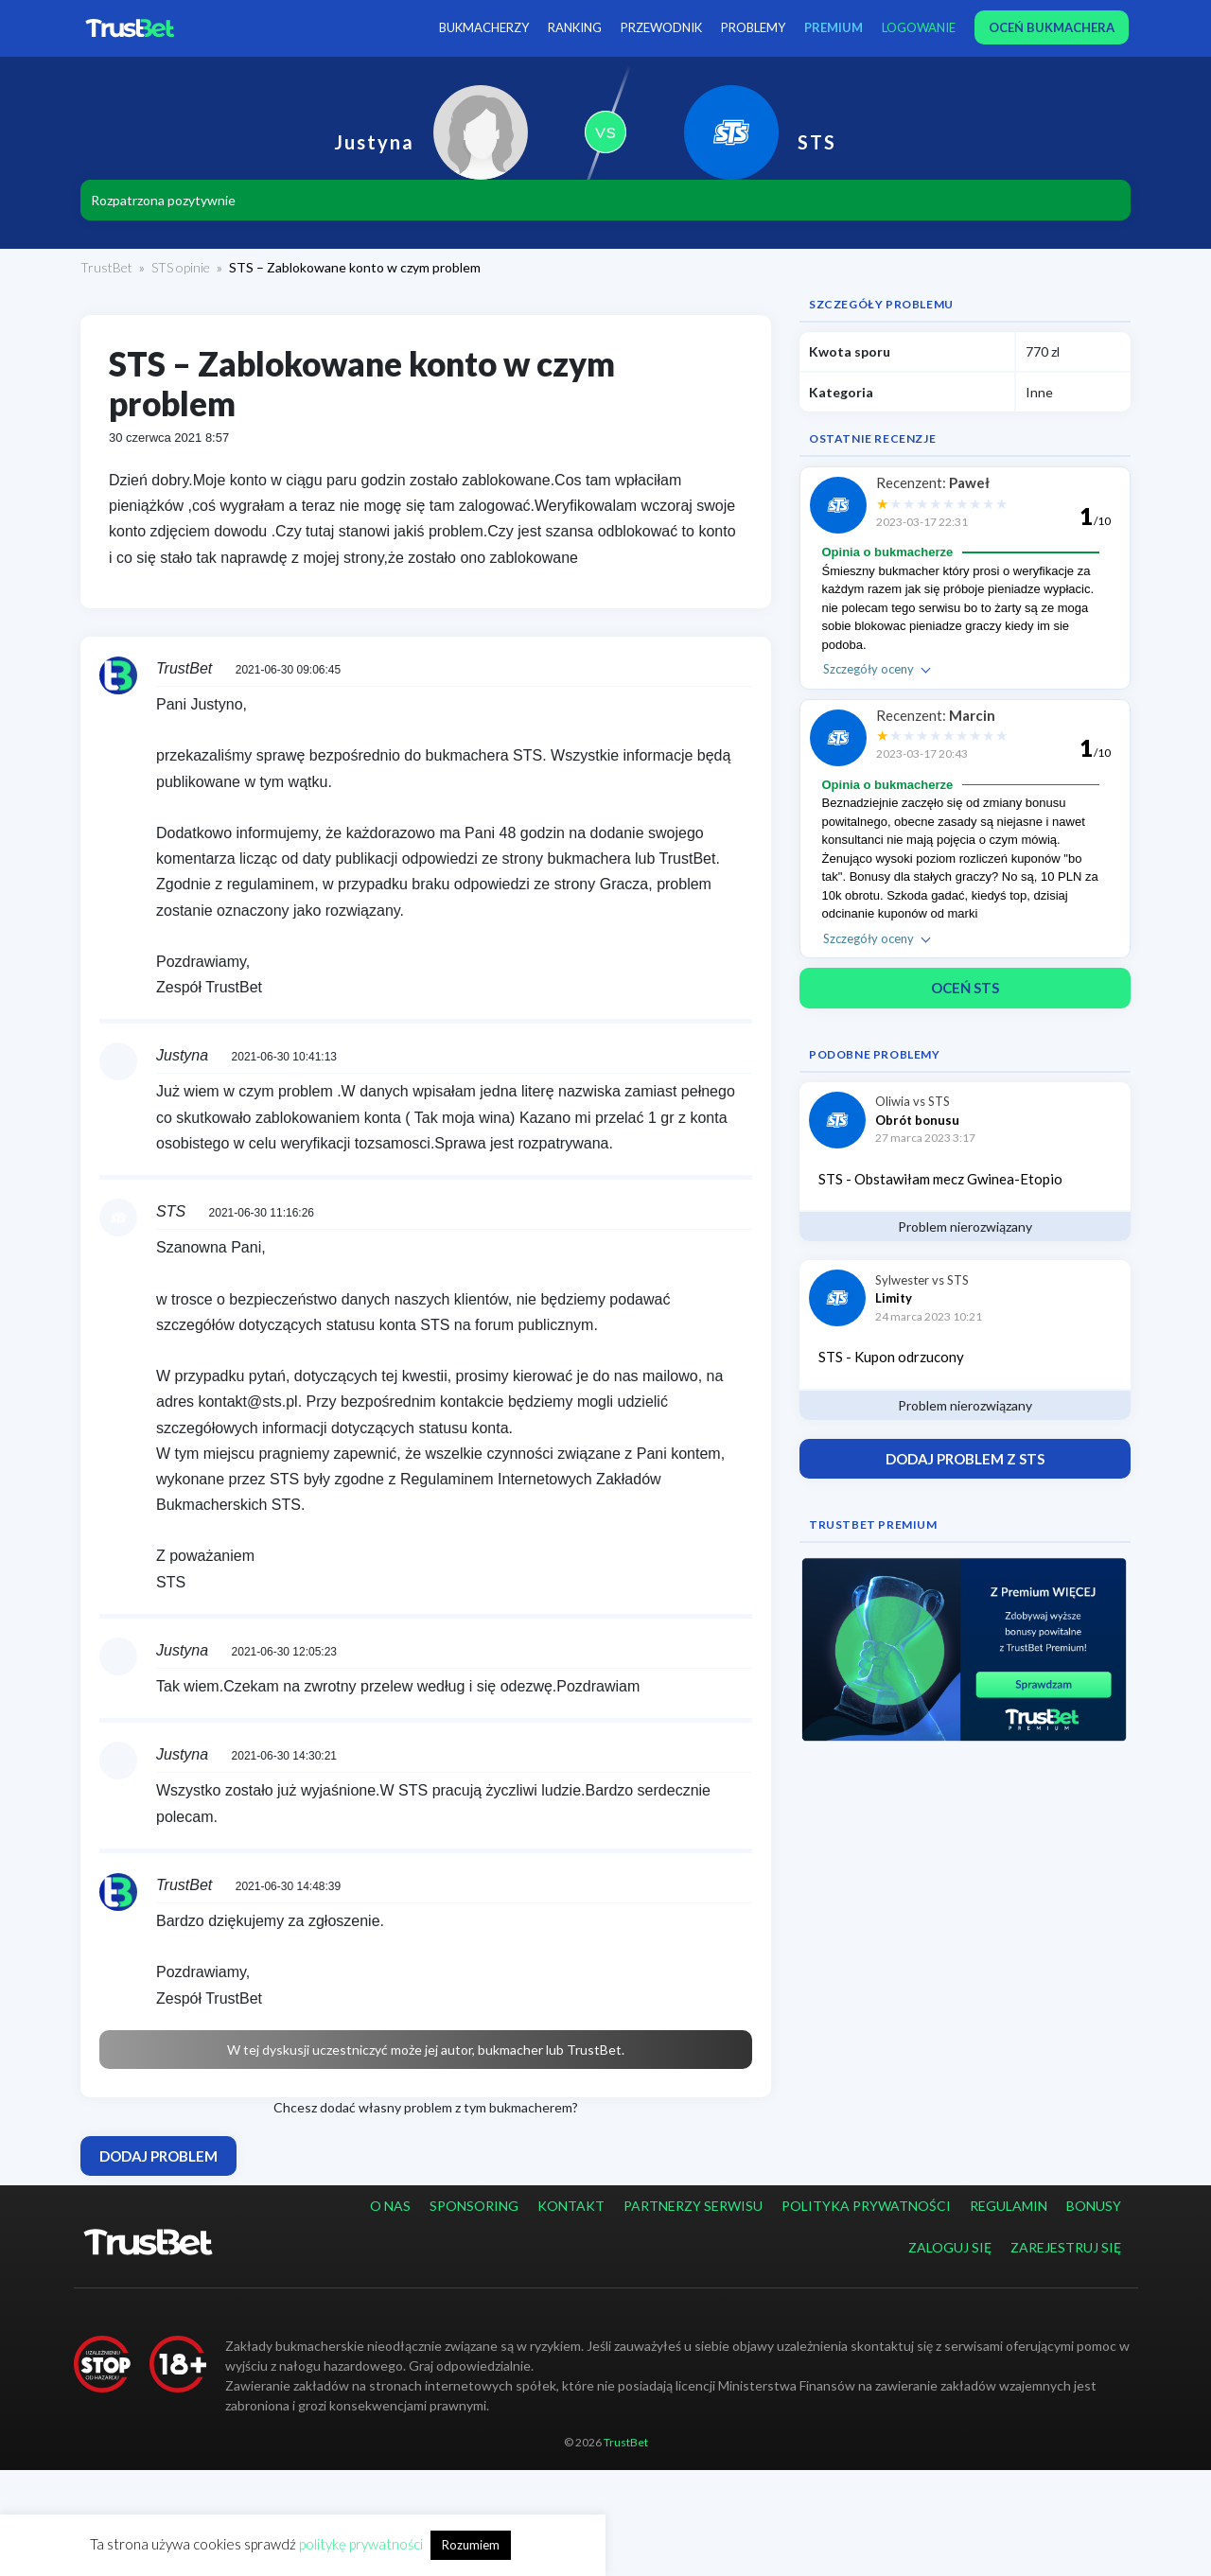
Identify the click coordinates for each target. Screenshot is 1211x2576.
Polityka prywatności (866, 2206)
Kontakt (571, 2206)
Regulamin (1008, 2206)
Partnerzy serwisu (693, 2206)
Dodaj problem (158, 2155)
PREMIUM (833, 27)
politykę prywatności (361, 2543)
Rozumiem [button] (471, 2544)
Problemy (753, 27)
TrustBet (106, 267)
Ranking (575, 27)
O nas (390, 2206)
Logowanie (919, 27)
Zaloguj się (950, 2247)
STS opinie (180, 267)
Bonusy (1093, 2206)
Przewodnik (661, 27)
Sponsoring (474, 2206)
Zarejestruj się (1065, 2247)
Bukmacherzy (484, 27)
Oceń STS (965, 987)
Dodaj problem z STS (965, 1458)
